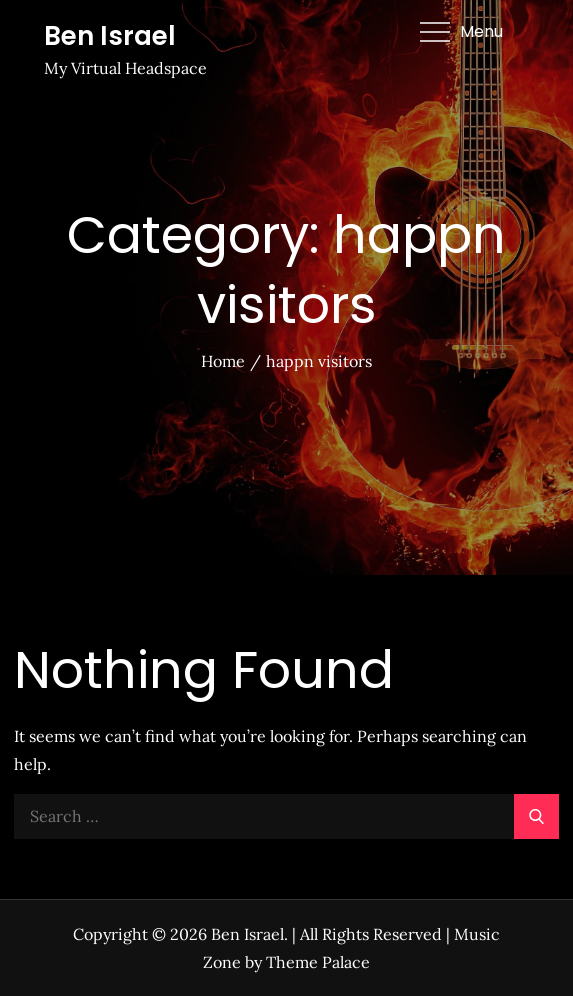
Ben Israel (110, 36)
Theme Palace (318, 962)
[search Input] (287, 816)
